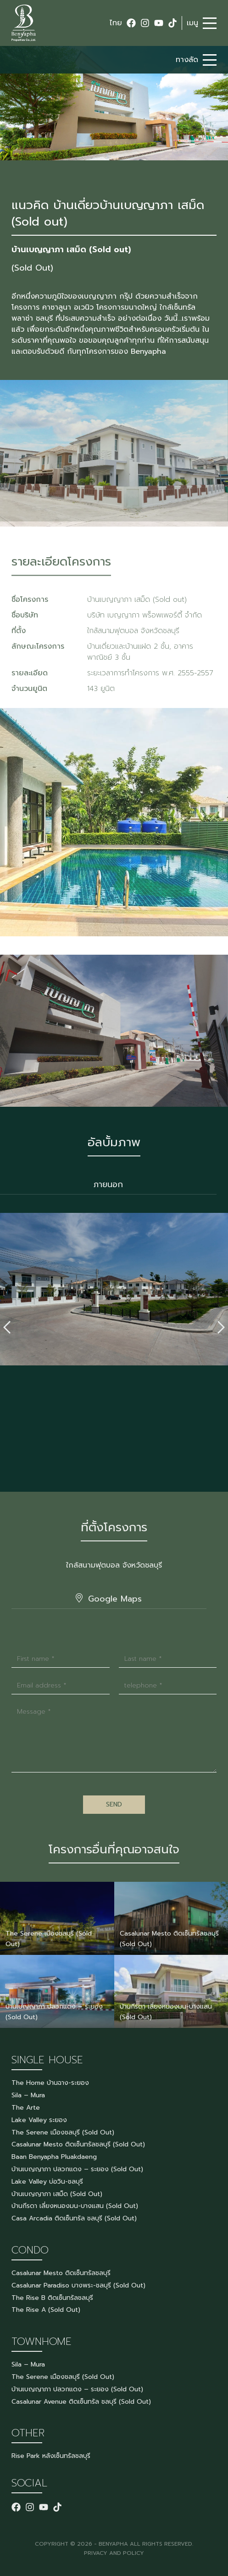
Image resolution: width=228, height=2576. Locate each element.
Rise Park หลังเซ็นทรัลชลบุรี (50, 2456)
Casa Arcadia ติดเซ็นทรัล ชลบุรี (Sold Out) (74, 2218)
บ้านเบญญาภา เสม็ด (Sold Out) (56, 2194)
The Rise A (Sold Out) (45, 2310)
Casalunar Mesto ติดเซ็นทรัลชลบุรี (61, 2273)
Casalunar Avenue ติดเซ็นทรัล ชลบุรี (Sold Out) (81, 2401)
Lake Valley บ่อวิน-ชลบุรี (47, 2181)
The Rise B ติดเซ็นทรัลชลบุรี (52, 2298)
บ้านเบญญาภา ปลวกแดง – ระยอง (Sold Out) (77, 2169)
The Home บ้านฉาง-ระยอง (50, 2083)
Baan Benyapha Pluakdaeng (54, 2157)
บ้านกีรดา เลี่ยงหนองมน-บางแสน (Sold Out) (74, 2206)
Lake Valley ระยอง (39, 2120)
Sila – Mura (28, 2095)
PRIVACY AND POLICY (114, 2553)
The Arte (25, 2107)
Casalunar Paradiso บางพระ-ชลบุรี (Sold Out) (78, 2285)
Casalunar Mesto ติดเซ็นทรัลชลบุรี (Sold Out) (78, 2144)
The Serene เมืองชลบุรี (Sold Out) (62, 2132)
